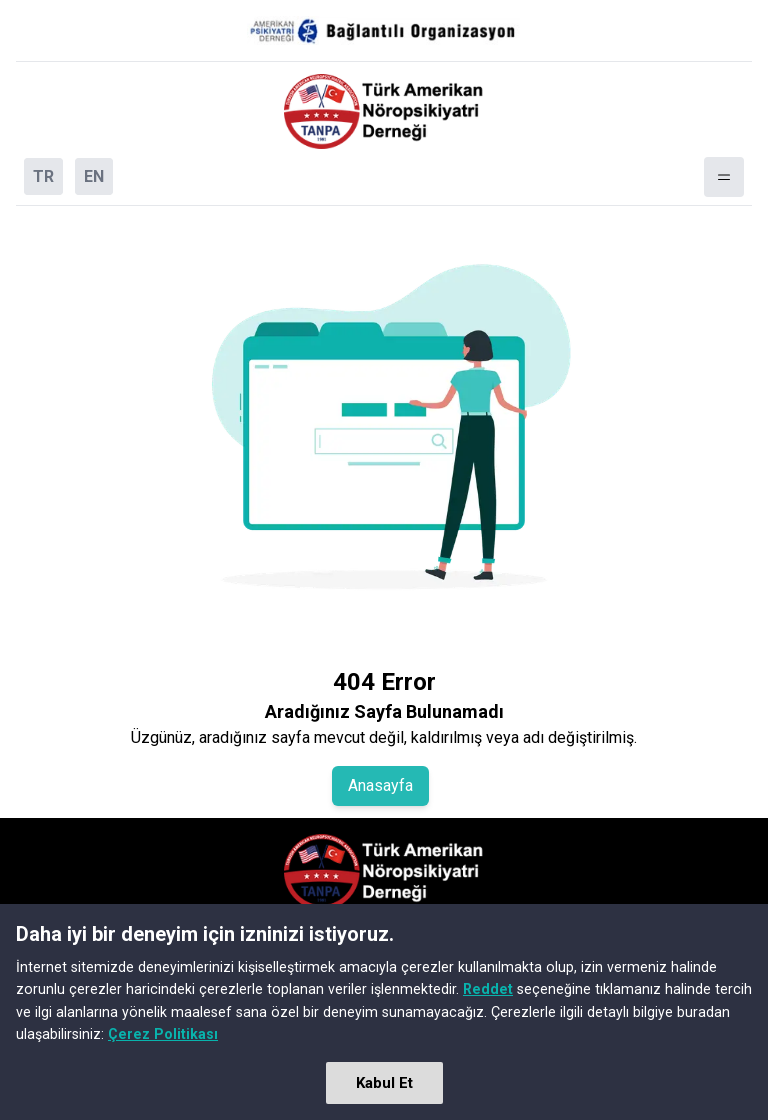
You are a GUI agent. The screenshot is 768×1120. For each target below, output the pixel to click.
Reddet (488, 989)
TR (43, 176)
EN (94, 176)
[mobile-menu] (724, 177)
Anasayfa (380, 785)
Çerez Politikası (163, 1034)
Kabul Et (384, 1083)
